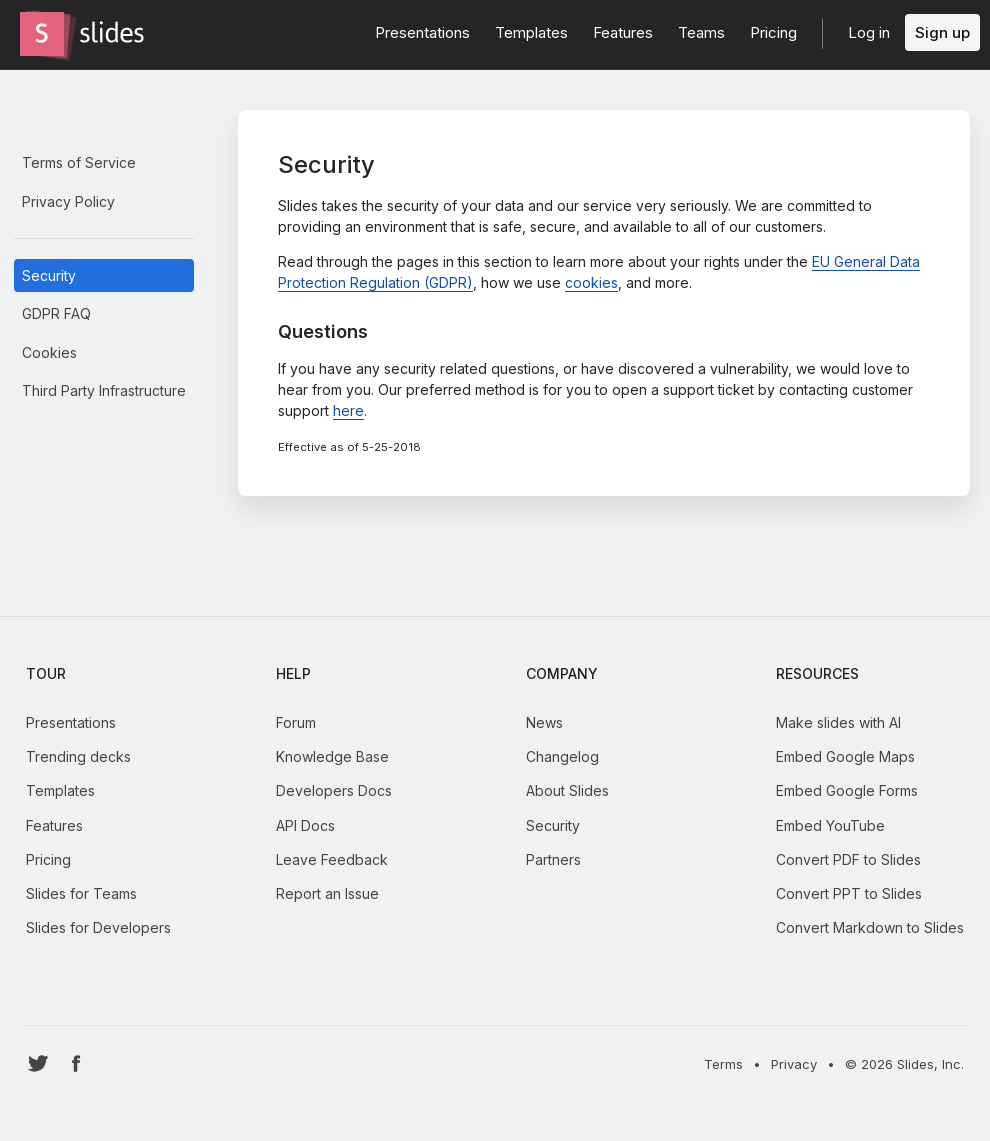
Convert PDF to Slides (848, 859)
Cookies (49, 352)
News (544, 722)
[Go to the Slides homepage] (42, 34)
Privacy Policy (68, 201)
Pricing (48, 859)
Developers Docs (334, 790)
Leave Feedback (332, 859)
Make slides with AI (838, 722)
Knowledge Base (332, 756)
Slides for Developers (98, 927)
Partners (553, 859)
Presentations (71, 722)
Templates (60, 790)
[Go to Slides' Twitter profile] (38, 1063)
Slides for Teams (81, 893)
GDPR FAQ (56, 313)
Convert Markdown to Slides (870, 927)
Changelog (562, 756)
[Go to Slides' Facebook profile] (76, 1063)
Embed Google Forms (847, 790)
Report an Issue (327, 893)
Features (54, 825)
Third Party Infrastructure (104, 390)
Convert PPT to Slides (849, 893)
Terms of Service (79, 162)
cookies (591, 282)
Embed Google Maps (845, 756)
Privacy (794, 1064)
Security (49, 275)
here (348, 410)
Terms (723, 1064)
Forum (296, 722)
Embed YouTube (830, 825)
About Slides (567, 790)
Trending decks (78, 756)
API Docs (305, 825)
